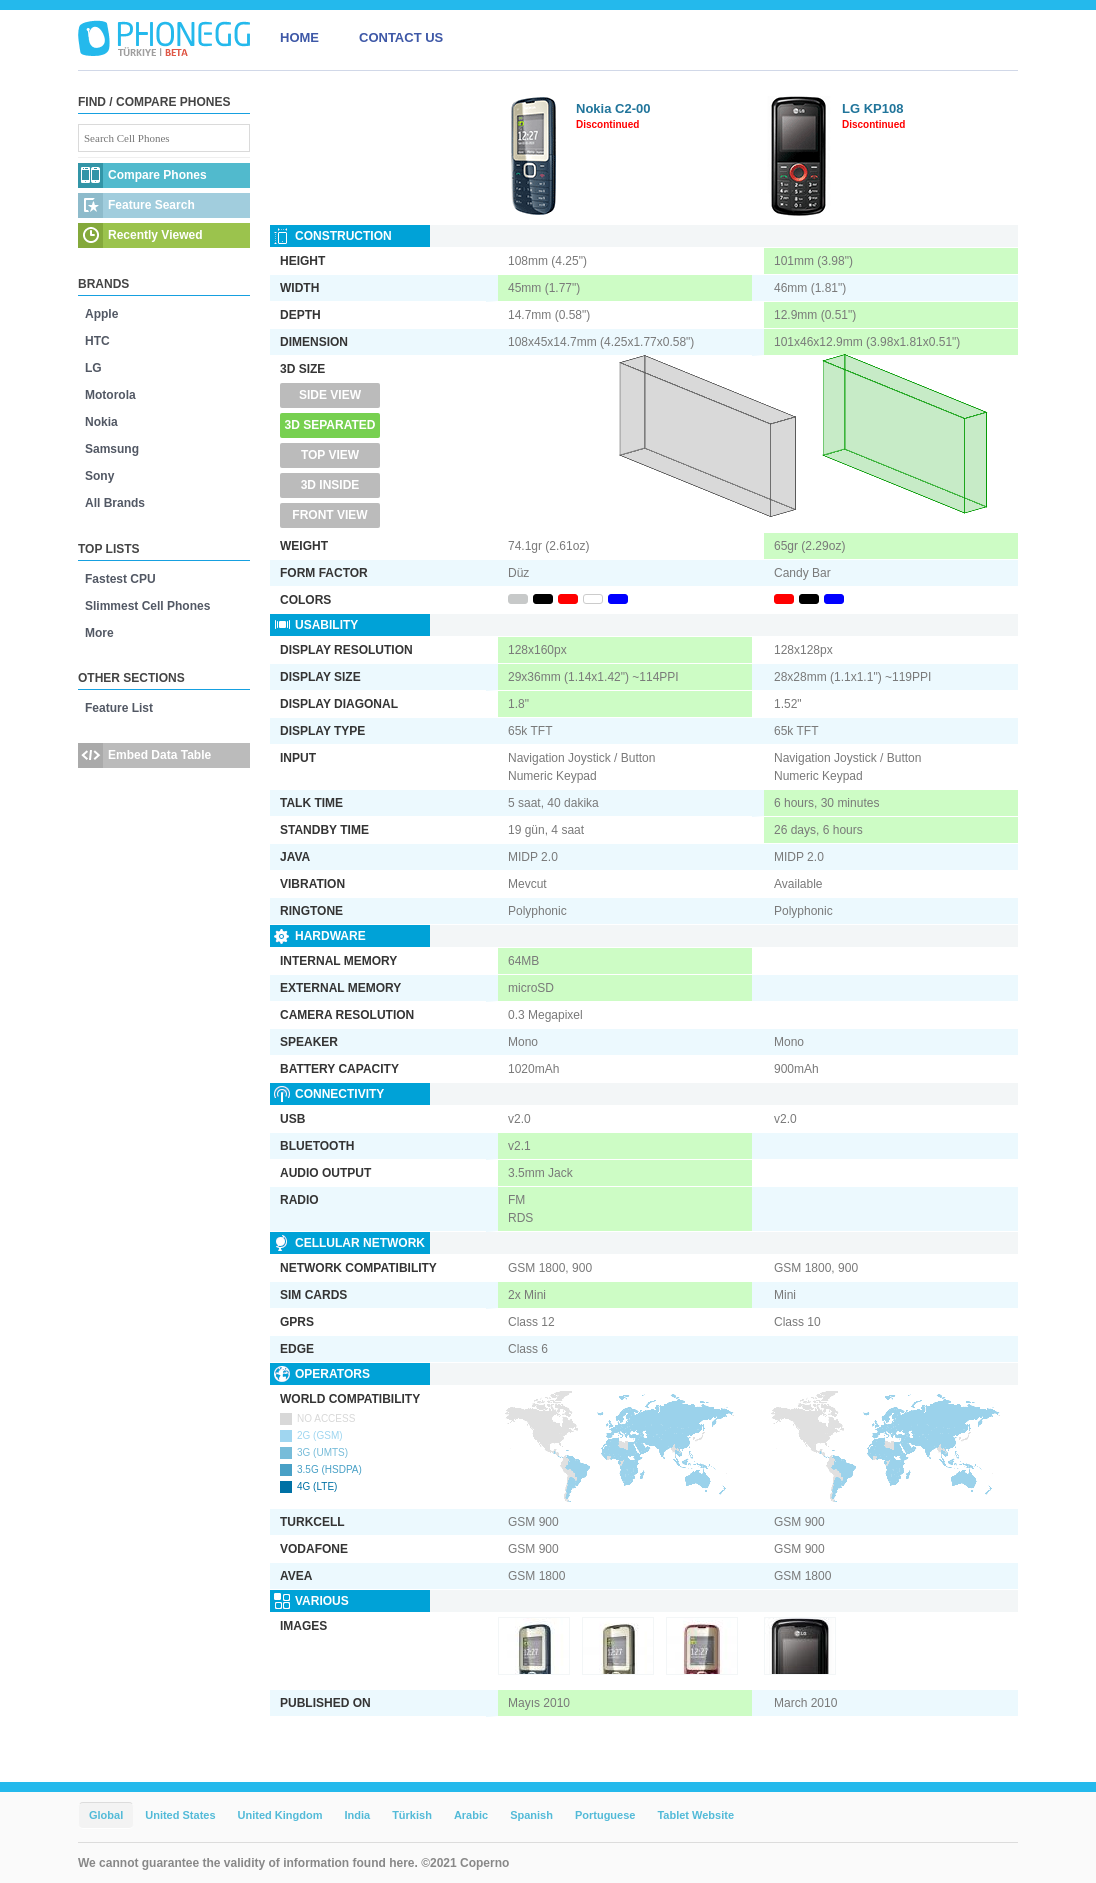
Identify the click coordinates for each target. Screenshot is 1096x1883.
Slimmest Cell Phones (147, 606)
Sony (99, 476)
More (99, 633)
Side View (330, 395)
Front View (329, 515)
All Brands (115, 503)
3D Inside (330, 485)
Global (106, 1815)
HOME (299, 37)
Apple (101, 314)
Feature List (119, 708)
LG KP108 (872, 108)
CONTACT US (401, 37)
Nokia (101, 422)
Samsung (112, 449)
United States (180, 1815)
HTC (97, 341)
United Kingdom (280, 1815)
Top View (330, 455)
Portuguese (605, 1815)
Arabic (471, 1815)
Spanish (531, 1815)
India (357, 1815)
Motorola (110, 395)
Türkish (412, 1815)
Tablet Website (695, 1815)
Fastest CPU (120, 579)
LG (93, 368)
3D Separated (330, 425)
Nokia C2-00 (613, 108)
